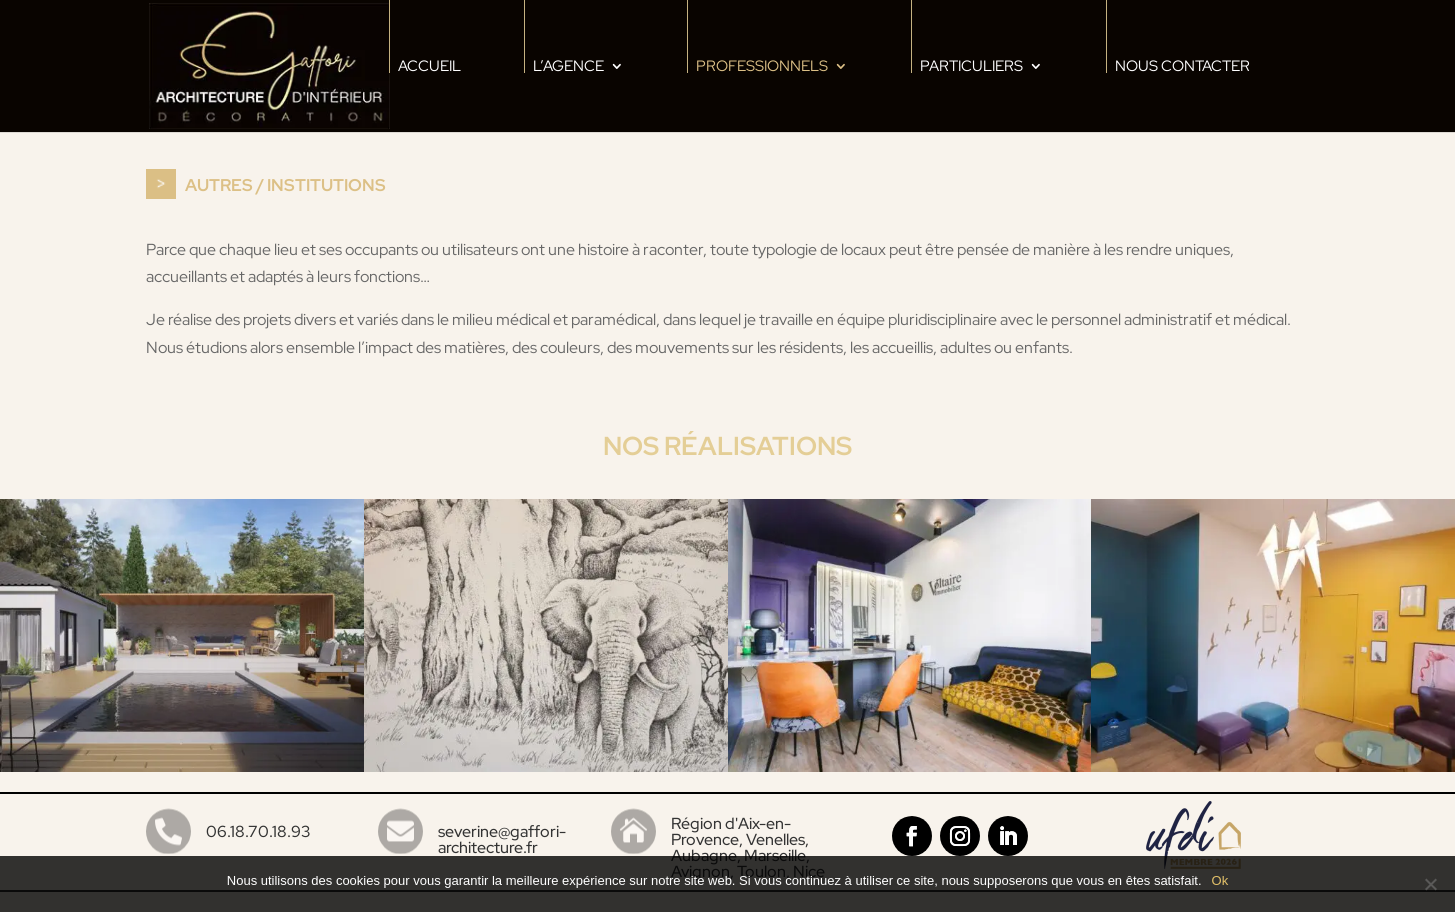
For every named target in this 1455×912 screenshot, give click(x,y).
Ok (1220, 880)
